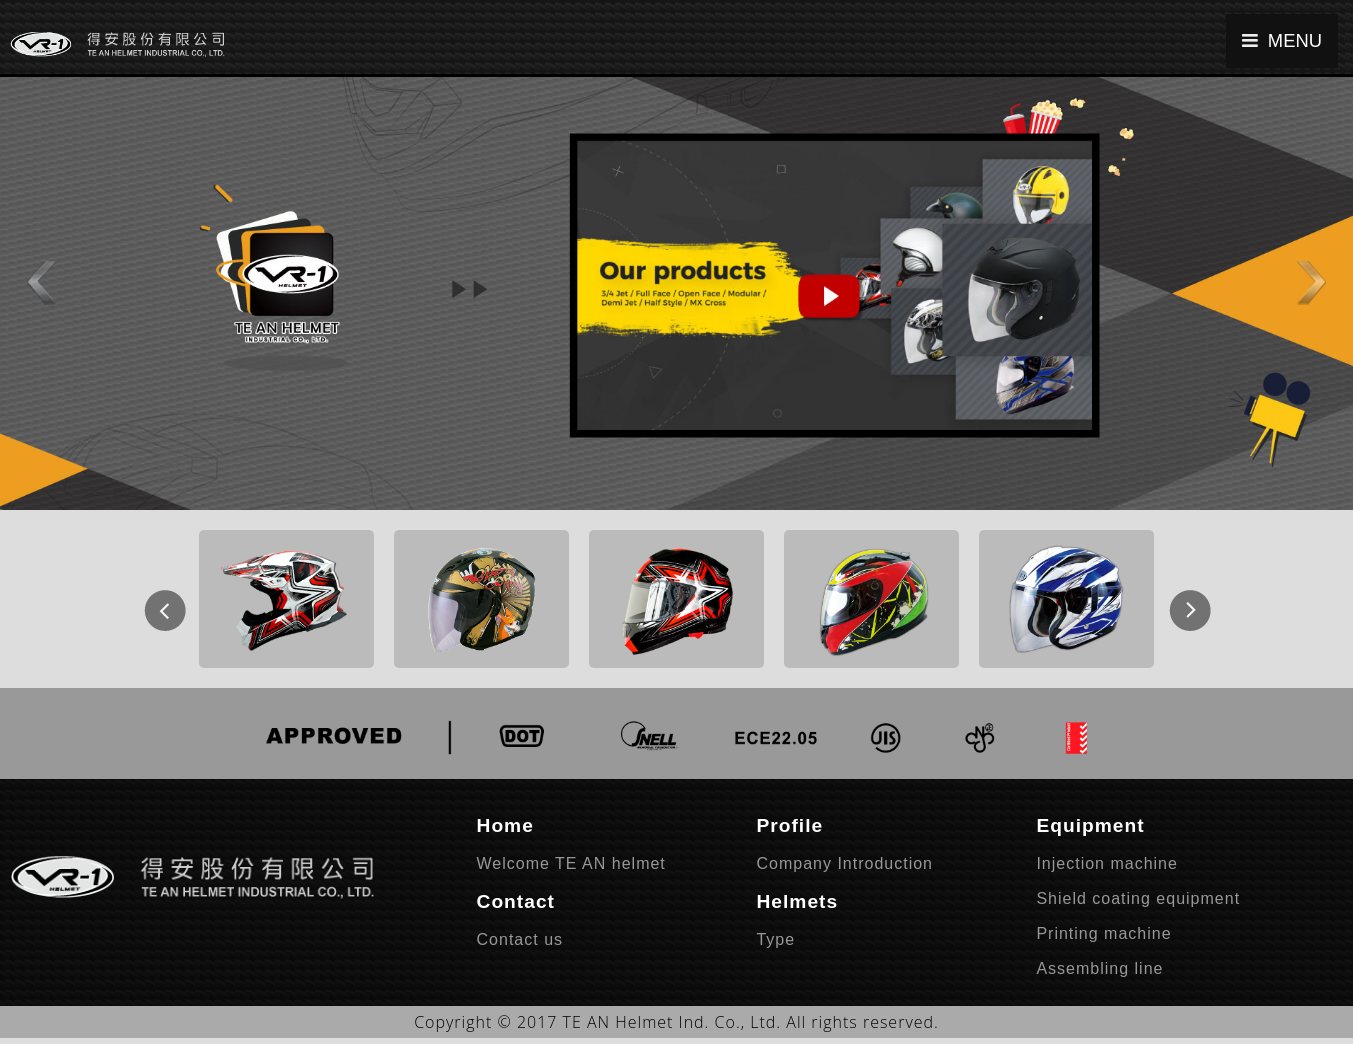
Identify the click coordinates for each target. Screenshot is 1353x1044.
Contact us (520, 939)
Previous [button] (154, 599)
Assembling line (1099, 968)
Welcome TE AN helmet (571, 863)
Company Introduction (844, 863)
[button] (35, 270)
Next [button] (1179, 599)
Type (775, 939)
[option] (286, 599)
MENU (1282, 40)
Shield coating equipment (1138, 898)
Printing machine (1103, 933)
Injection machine (1107, 863)
